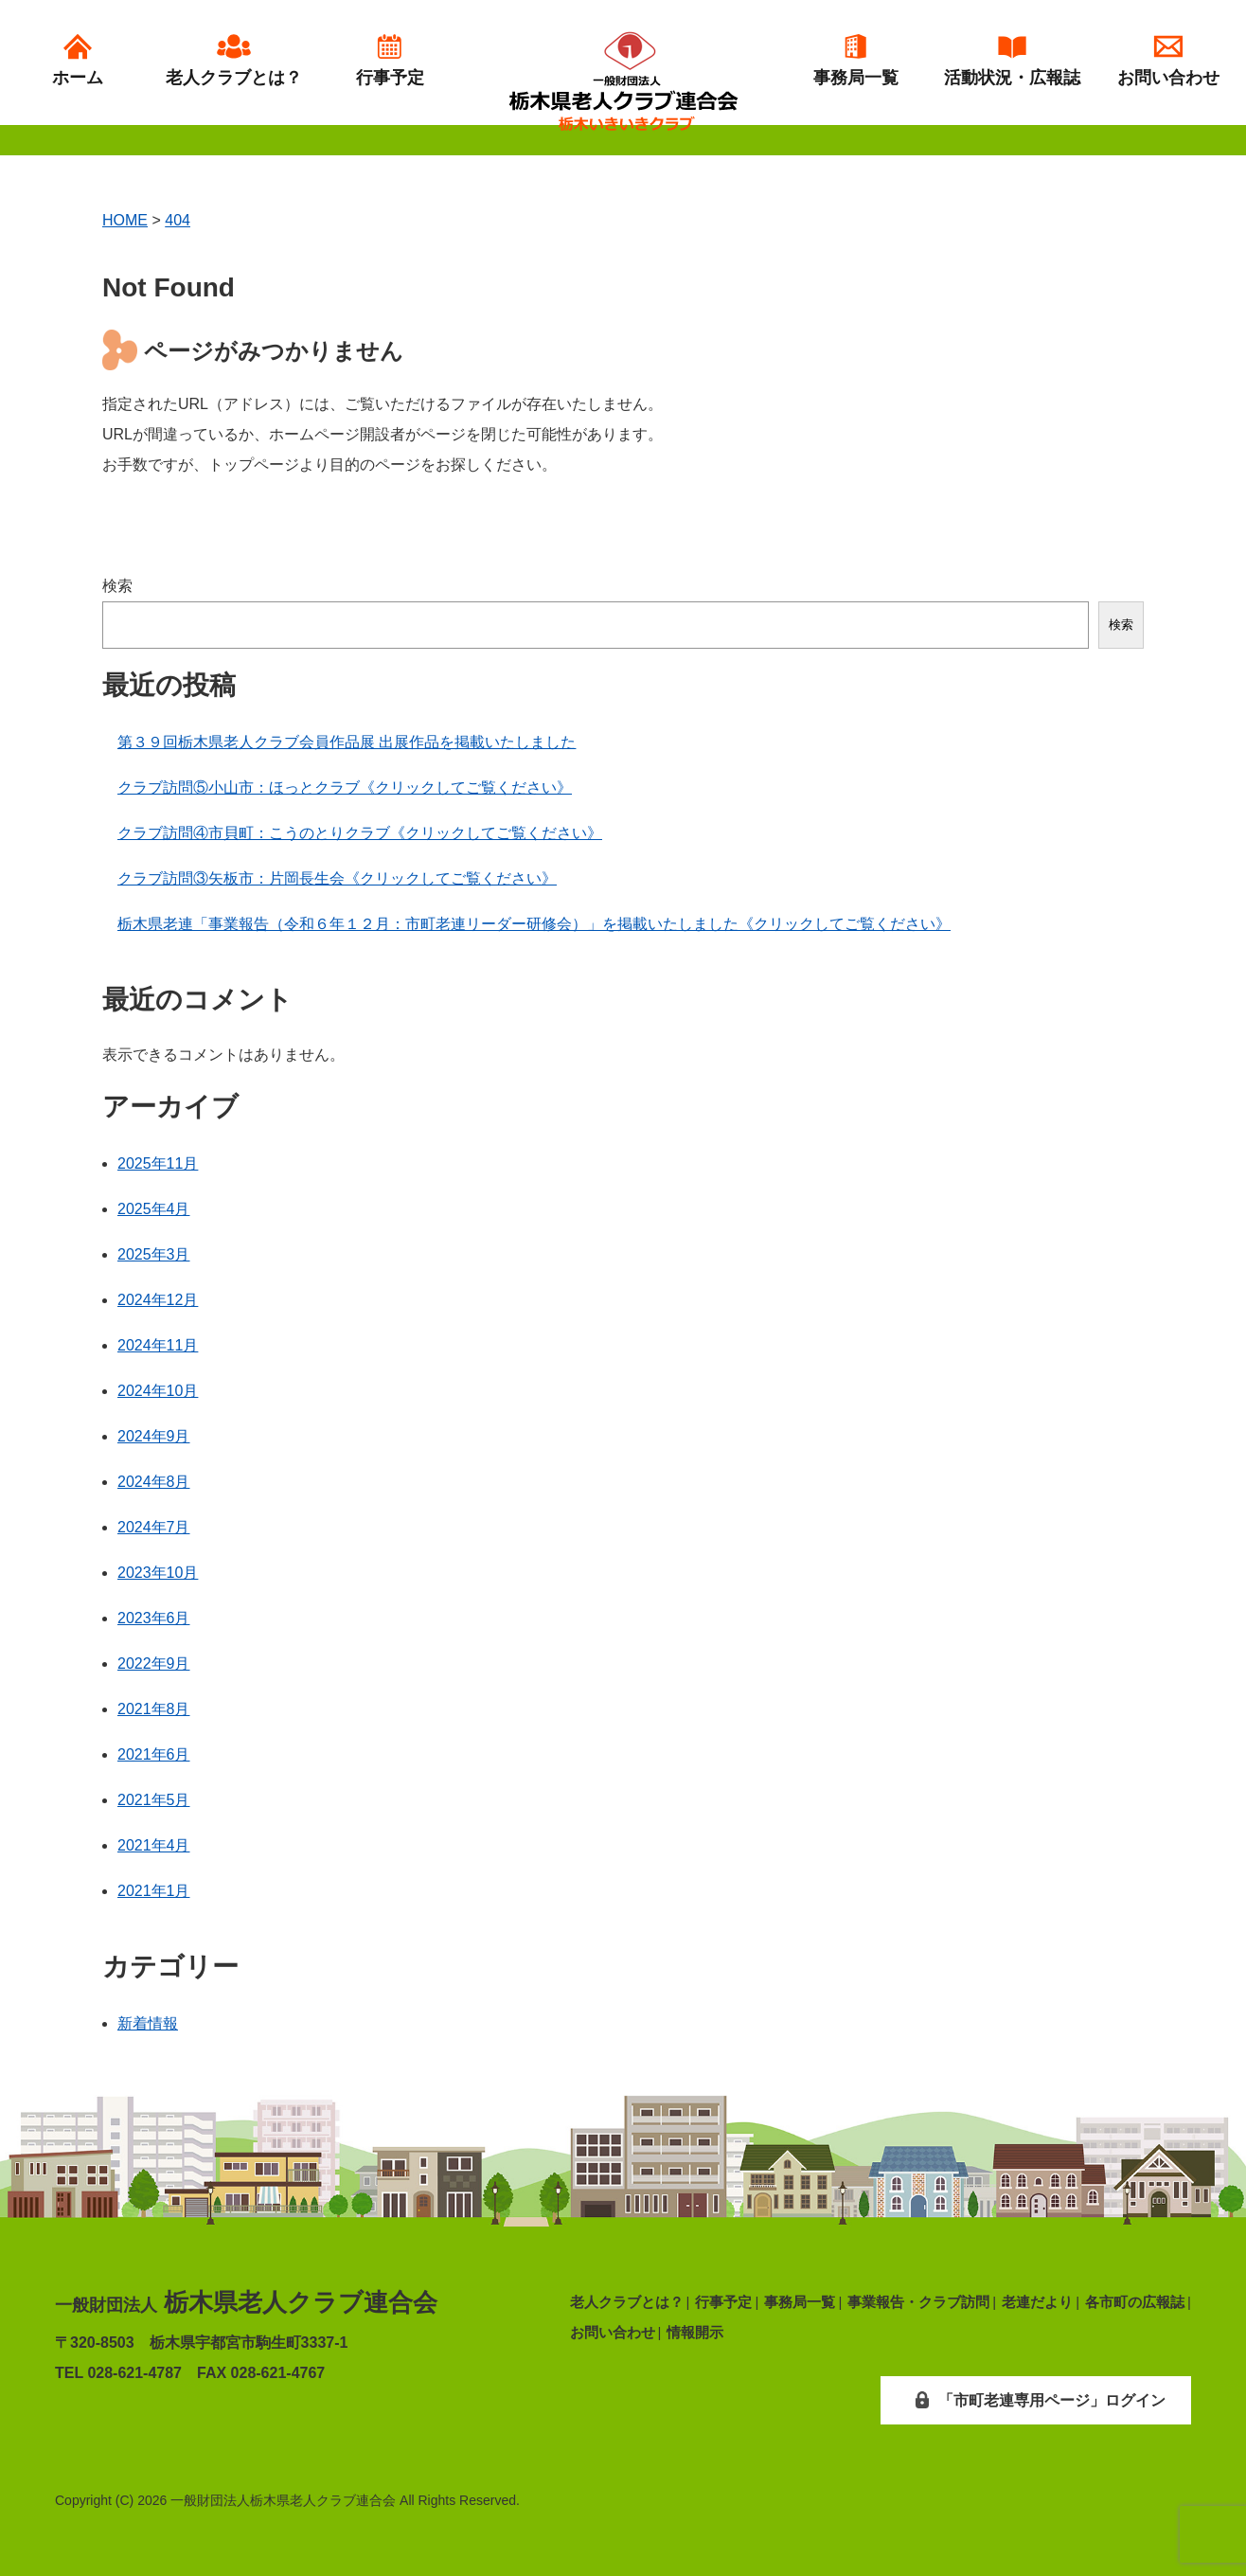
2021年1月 (153, 1891)
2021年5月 (153, 1800)
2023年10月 (157, 1573)
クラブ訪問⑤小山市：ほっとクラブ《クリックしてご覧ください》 (344, 787)
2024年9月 (153, 1436)
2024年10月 (157, 1391)
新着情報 (147, 2023)
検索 (117, 586)
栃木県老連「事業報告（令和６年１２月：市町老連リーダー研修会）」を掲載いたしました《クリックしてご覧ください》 (534, 924)
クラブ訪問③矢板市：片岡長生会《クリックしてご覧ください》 (337, 878)
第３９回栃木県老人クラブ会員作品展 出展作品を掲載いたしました (346, 742)
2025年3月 (153, 1254)
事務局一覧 (856, 59)
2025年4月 (153, 1209)
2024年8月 (153, 1482)
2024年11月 (157, 1345)
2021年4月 (153, 1845)
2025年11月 (157, 1163)
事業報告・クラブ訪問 (918, 2302)
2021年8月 (153, 1709)
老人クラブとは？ (234, 59)
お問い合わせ (1168, 59)
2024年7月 (153, 1527)
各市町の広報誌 (1134, 2302)
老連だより (1037, 2302)
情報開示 (695, 2332)
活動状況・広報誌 (1012, 59)
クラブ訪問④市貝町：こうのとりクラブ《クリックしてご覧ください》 (359, 833)
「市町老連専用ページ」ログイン (1035, 2399)
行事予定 (390, 59)
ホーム (77, 59)
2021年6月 (153, 1754)
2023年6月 (153, 1618)
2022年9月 (153, 1663)
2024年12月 (157, 1300)
